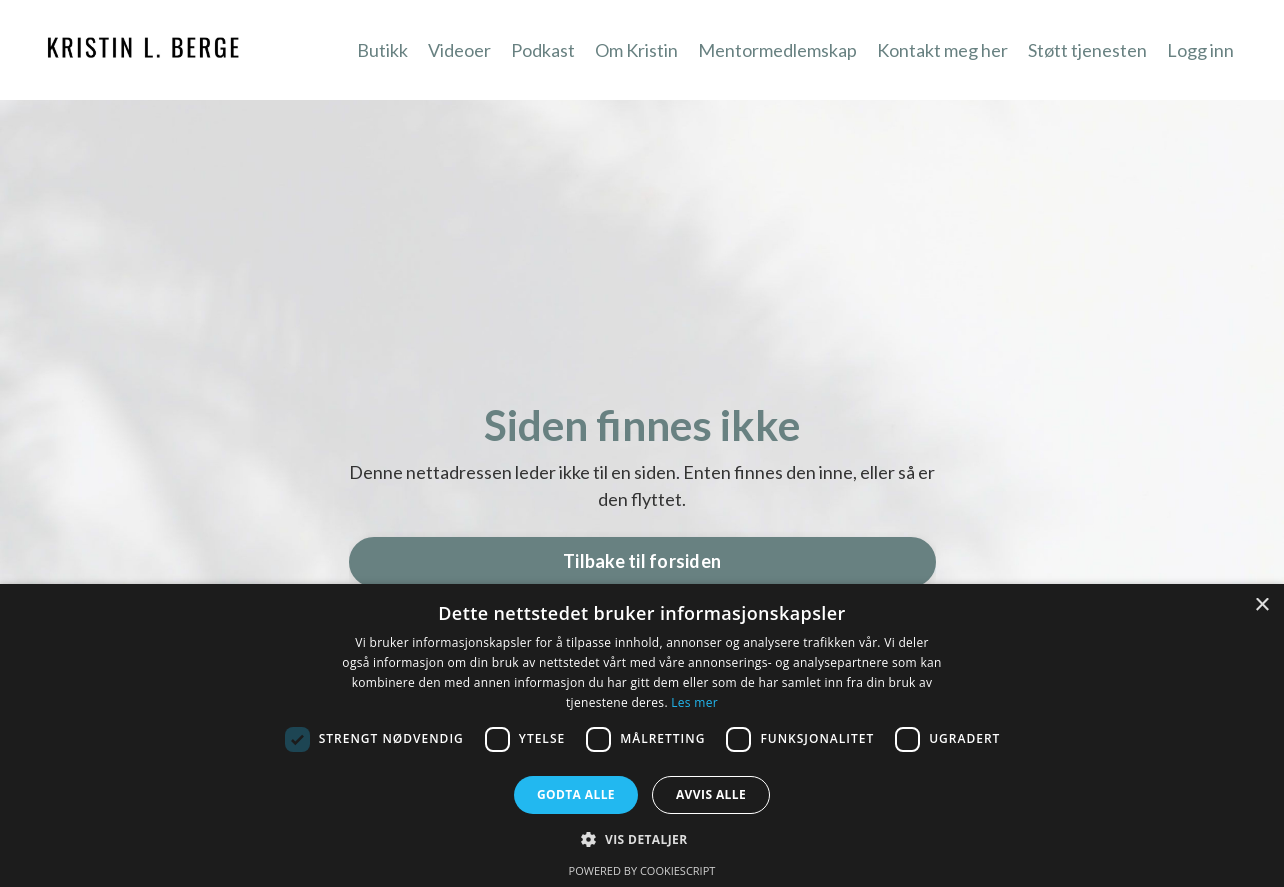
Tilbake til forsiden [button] (642, 561)
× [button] (1261, 605)
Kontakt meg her (942, 50)
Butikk (382, 50)
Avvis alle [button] (711, 794)
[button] (641, 839)
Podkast (543, 50)
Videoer (459, 50)
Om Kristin (636, 50)
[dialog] (642, 735)
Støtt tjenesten (1087, 50)
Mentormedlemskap (777, 50)
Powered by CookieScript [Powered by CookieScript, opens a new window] (642, 870)
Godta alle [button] (576, 794)
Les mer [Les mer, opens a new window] (694, 702)
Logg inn (1200, 50)
